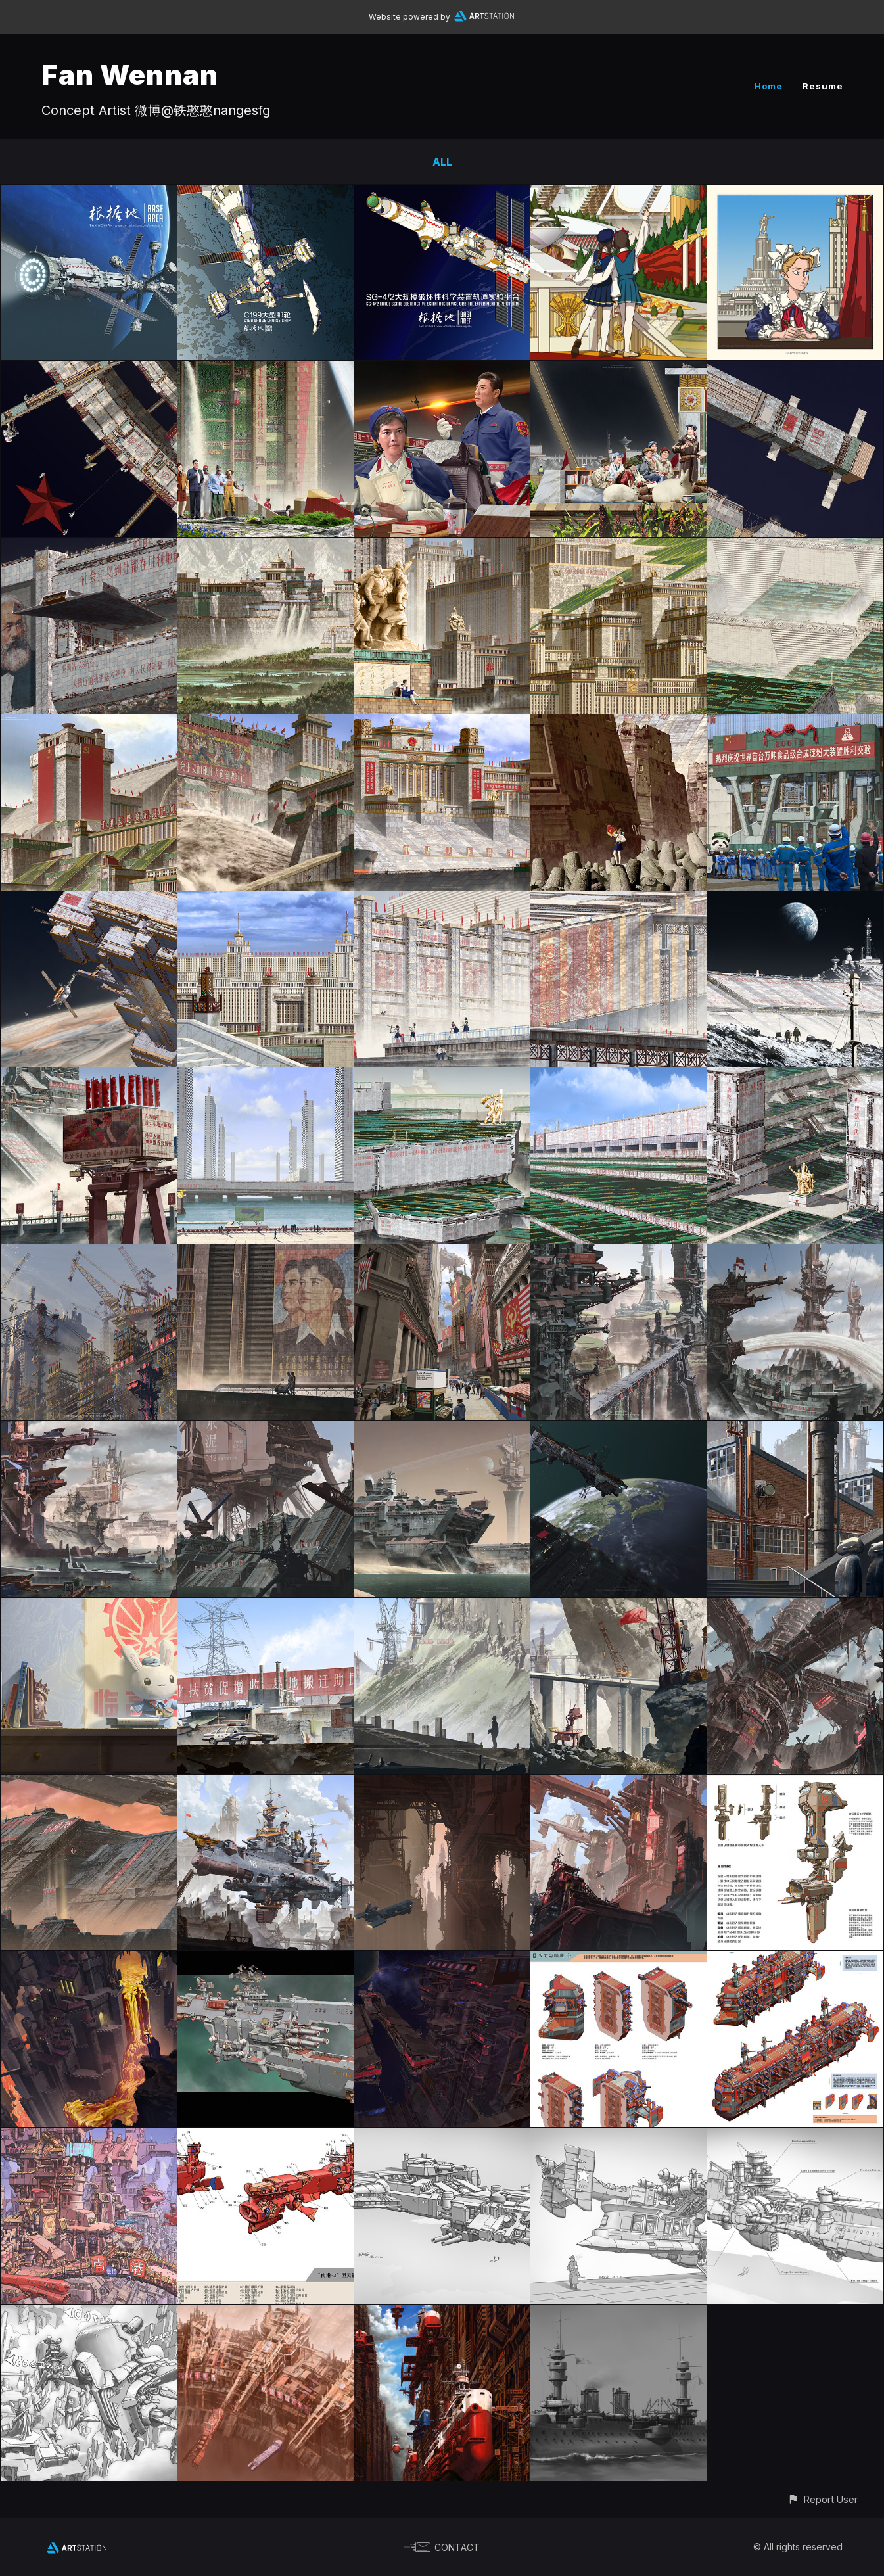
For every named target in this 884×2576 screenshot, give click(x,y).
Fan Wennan (129, 74)
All (442, 161)
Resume (823, 86)
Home (769, 86)
